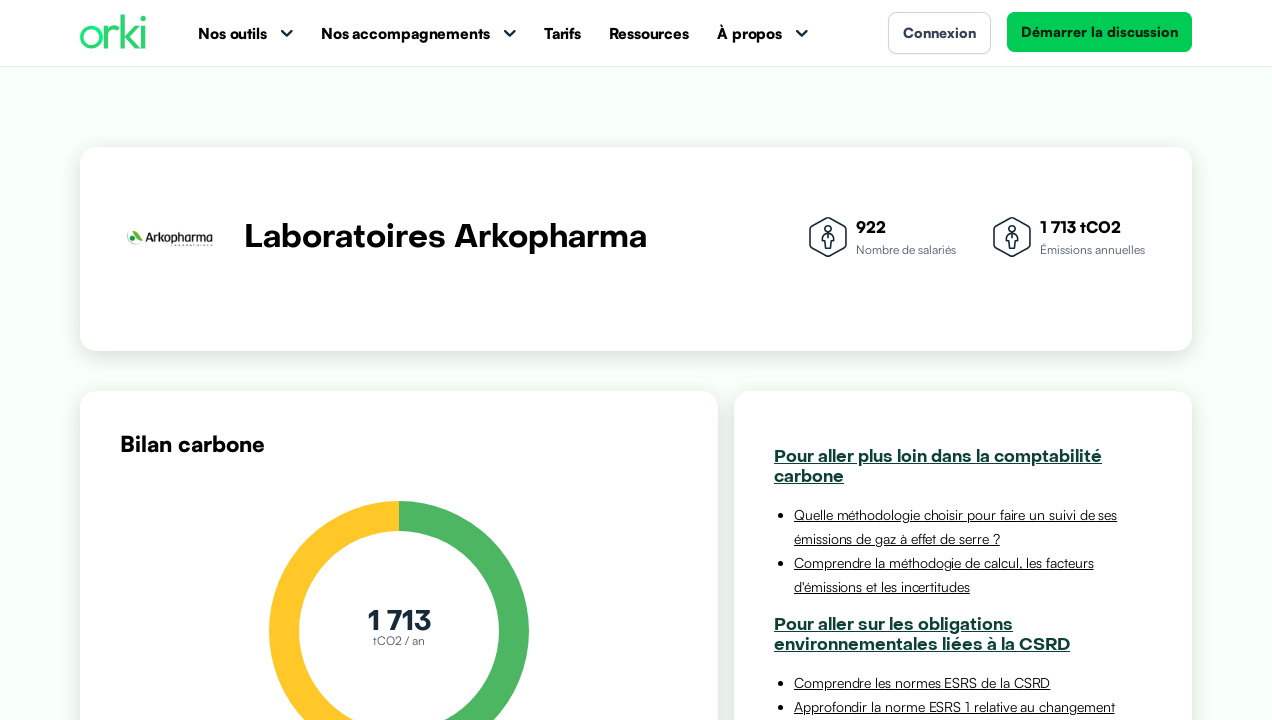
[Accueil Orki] (113, 33)
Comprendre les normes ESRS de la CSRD (922, 682)
